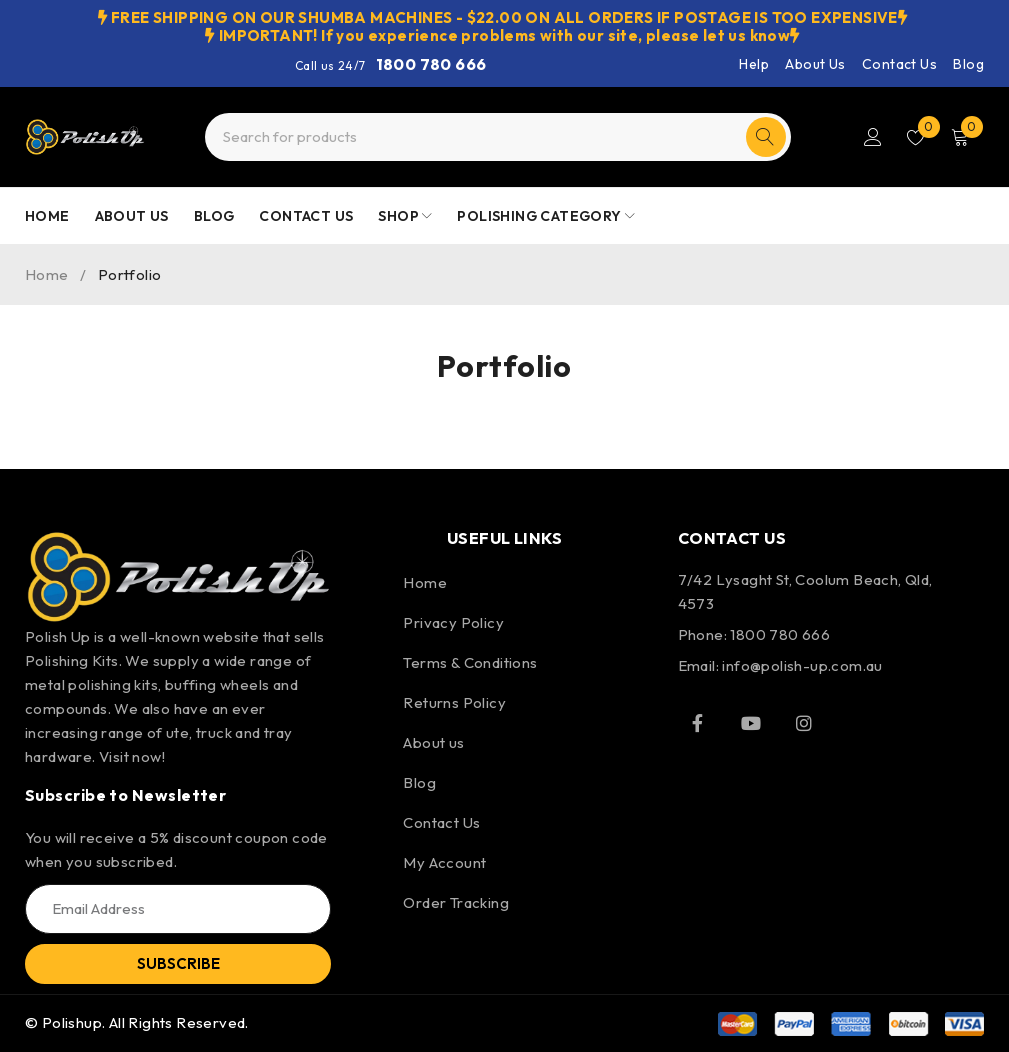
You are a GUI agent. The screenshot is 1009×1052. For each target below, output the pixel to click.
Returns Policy (454, 702)
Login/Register (871, 137)
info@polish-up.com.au (802, 665)
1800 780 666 (431, 64)
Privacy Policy (453, 622)
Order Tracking (456, 902)
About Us (815, 64)
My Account (444, 862)
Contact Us (899, 64)
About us (433, 742)
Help (754, 64)
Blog (968, 64)
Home (47, 274)
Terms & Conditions (470, 662)
